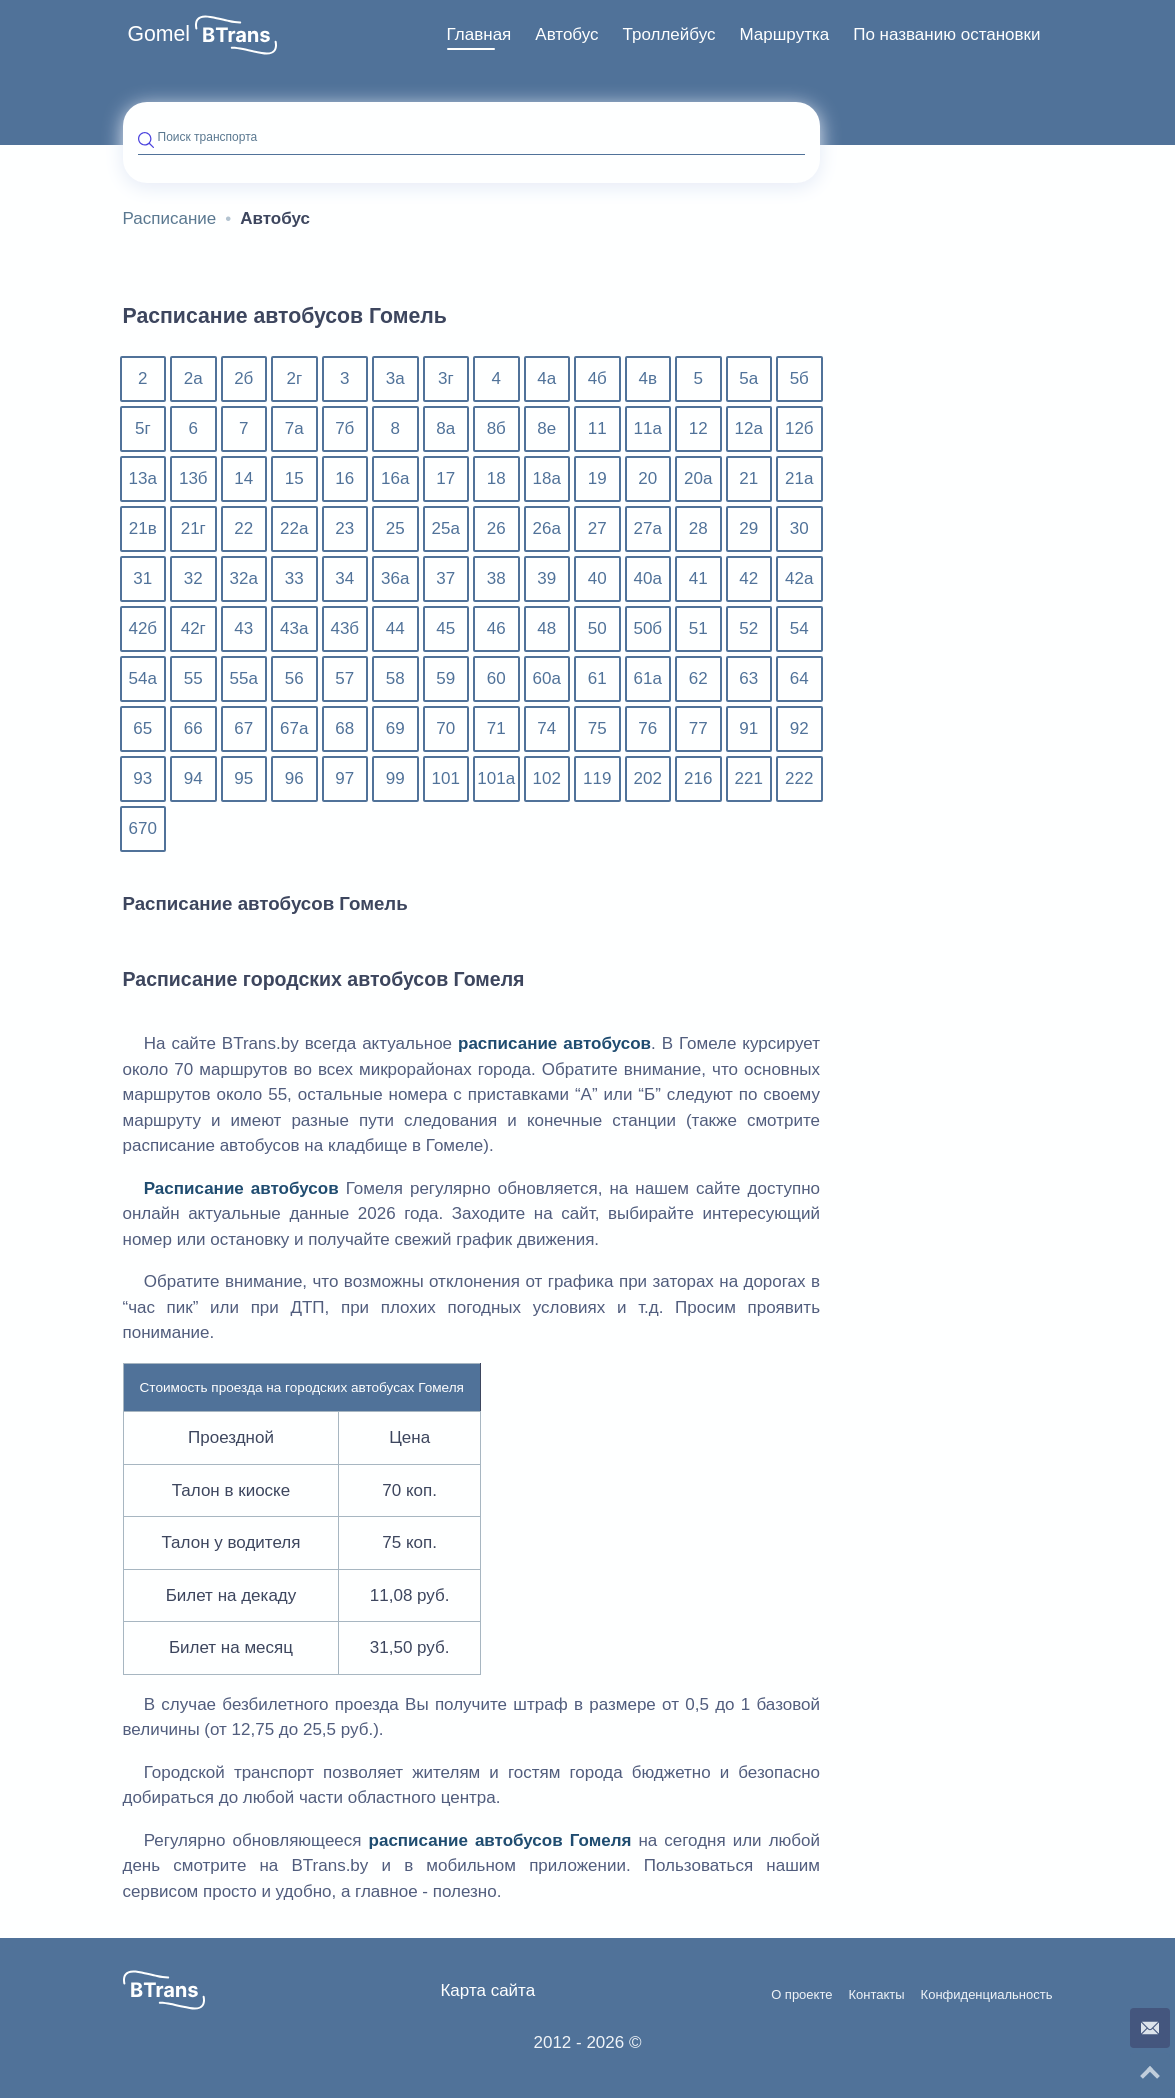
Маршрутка (784, 34)
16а (395, 478)
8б (496, 428)
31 (142, 578)
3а (395, 378)
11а (648, 428)
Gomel (159, 34)
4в (648, 378)
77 (698, 728)
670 (143, 828)
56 (294, 678)
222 (799, 778)
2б (243, 378)
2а (193, 378)
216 (698, 778)
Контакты (876, 1995)
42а (799, 578)
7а (294, 428)
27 (597, 528)
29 (748, 528)
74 (546, 728)
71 (496, 728)
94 (193, 778)
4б (597, 378)
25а (446, 528)
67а (294, 728)
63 (748, 678)
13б (193, 478)
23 (344, 528)
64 (799, 678)
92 (799, 728)
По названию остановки (946, 34)
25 (395, 528)
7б (344, 428)
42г (193, 628)
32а (244, 578)
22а (294, 528)
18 (496, 478)
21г (193, 528)
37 (445, 578)
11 (597, 428)
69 (395, 728)
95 (243, 778)
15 (294, 478)
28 (698, 528)
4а (546, 378)
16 (344, 478)
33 (294, 578)
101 (446, 778)
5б (799, 378)
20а (698, 478)
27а (648, 528)
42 (748, 578)
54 (799, 628)
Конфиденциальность (987, 1995)
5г (143, 428)
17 (445, 478)
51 (698, 628)
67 (243, 728)
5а (748, 378)
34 (344, 578)
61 (597, 678)
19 (597, 478)
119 (597, 778)
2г (294, 378)
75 (597, 728)
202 (648, 778)
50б (647, 628)
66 (193, 728)
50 (597, 628)
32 (193, 578)
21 (748, 478)
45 (445, 628)
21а (799, 478)
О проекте (801, 1995)
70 (445, 728)
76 (647, 728)
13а (143, 478)
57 (344, 678)
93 (142, 778)
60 (496, 678)
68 (344, 728)
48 (546, 628)
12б (799, 428)
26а (547, 528)
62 (698, 678)
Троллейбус (669, 34)
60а (547, 678)
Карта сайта (487, 1990)
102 (547, 778)
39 (546, 578)
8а (445, 428)
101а (496, 778)
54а (143, 678)
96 (294, 778)
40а (648, 578)
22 (243, 528)
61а (648, 678)
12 (698, 428)
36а (395, 578)
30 (799, 528)
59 (445, 678)
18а (547, 478)
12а (749, 428)
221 (749, 778)
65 (142, 728)
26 (496, 528)
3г (446, 378)
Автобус (566, 34)
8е (546, 428)
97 (344, 778)
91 (748, 728)
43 (243, 628)
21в (143, 528)
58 (395, 678)
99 (395, 778)
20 (647, 478)
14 (243, 478)
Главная (479, 34)
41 (698, 578)
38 (496, 578)
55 (193, 678)
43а (294, 628)
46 (496, 628)
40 (597, 578)
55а (244, 678)
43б (344, 628)
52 (748, 628)
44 (395, 628)
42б (142, 628)
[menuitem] (479, 35)
